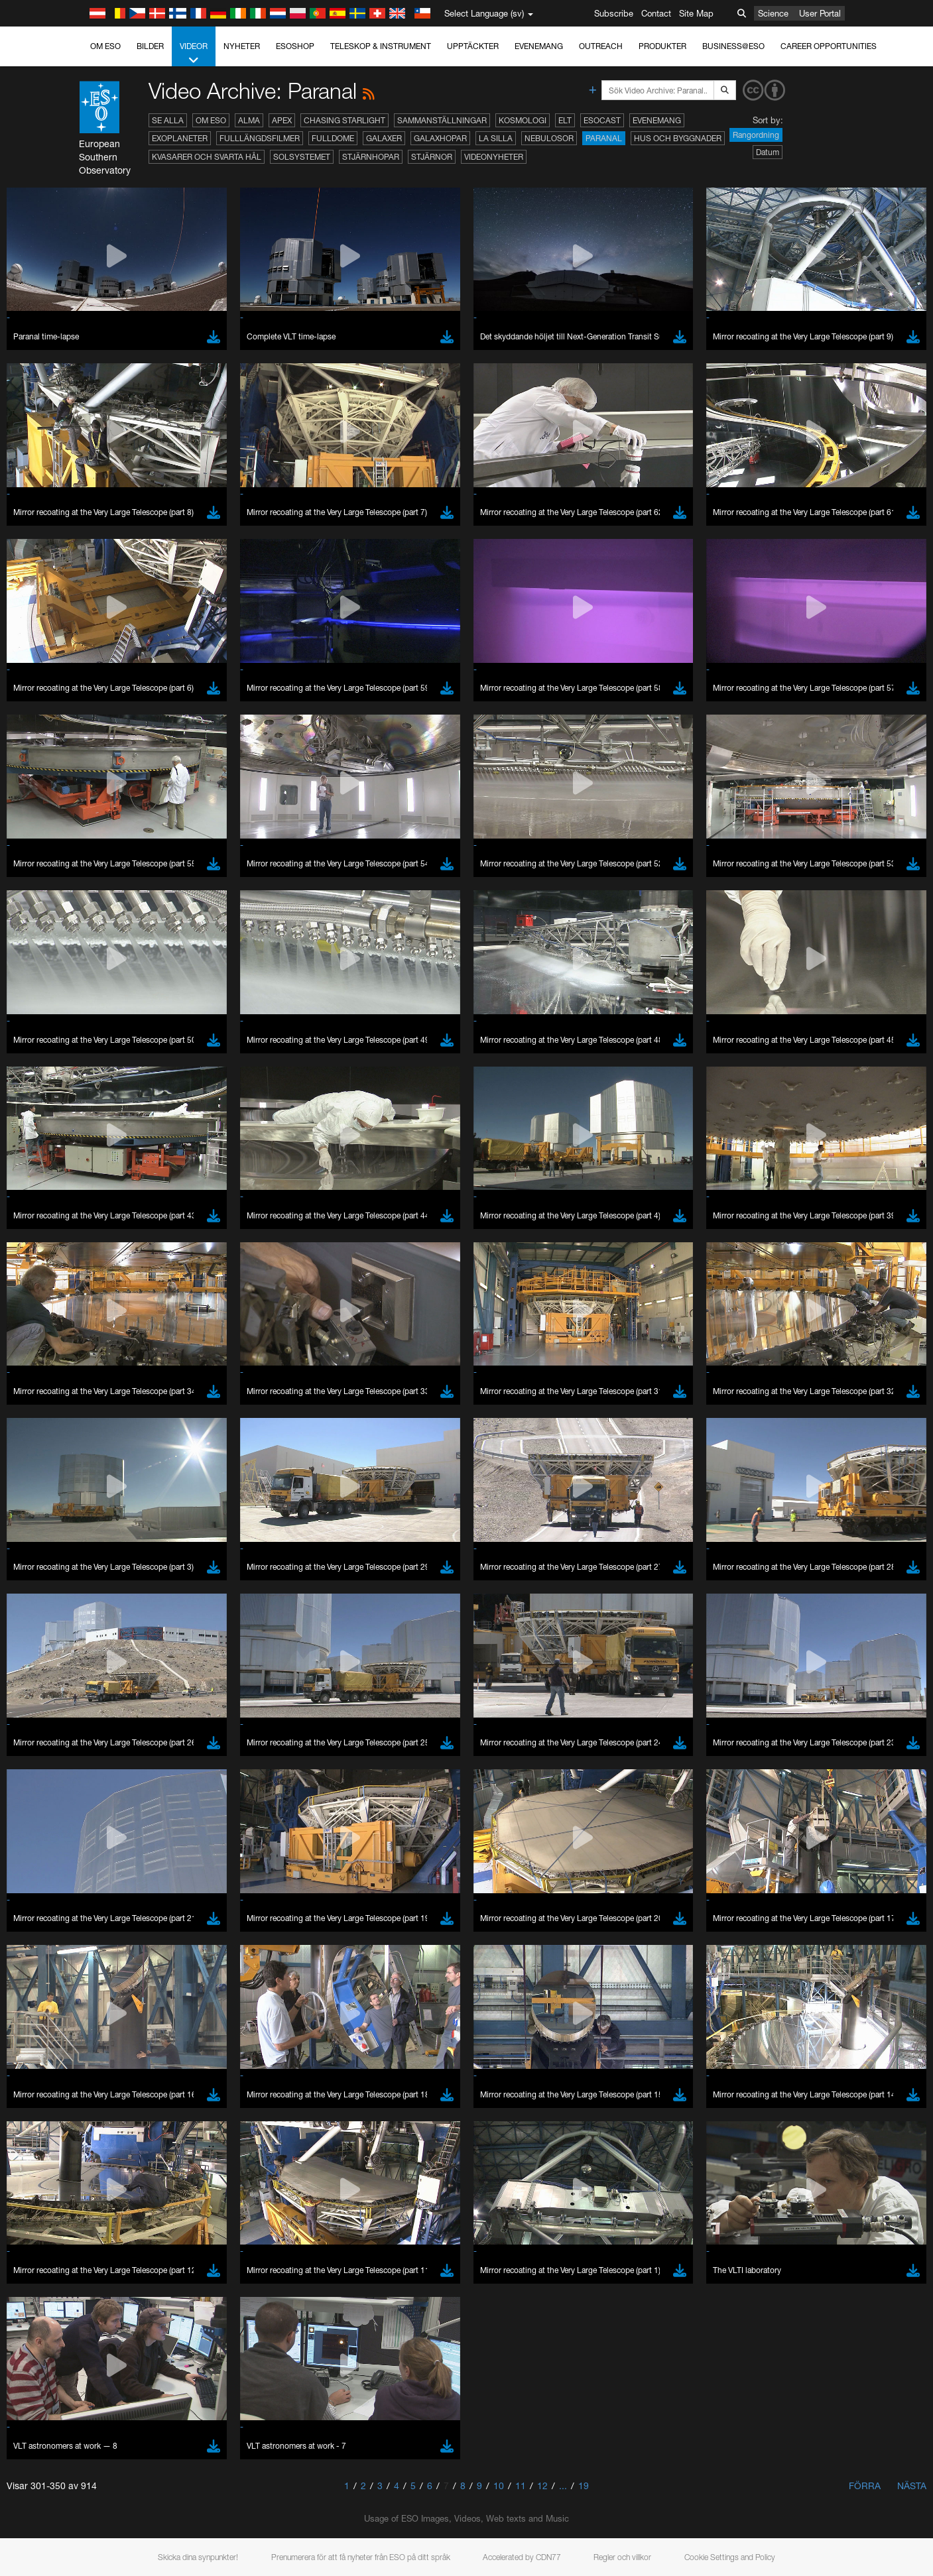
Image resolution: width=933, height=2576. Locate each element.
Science (773, 13)
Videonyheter (493, 157)
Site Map (696, 13)
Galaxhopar (440, 138)
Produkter (662, 46)
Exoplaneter (180, 138)
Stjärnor (431, 157)
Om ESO (105, 46)
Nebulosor (549, 138)
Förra (865, 2485)
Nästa (911, 2485)
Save (136, 1959)
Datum (767, 152)
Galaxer (384, 138)
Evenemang (539, 46)
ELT (565, 120)
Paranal (604, 138)
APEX (282, 120)
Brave (144, 1715)
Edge (143, 1739)
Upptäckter (473, 46)
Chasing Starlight (344, 120)
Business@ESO (733, 46)
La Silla (496, 138)
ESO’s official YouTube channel (405, 1483)
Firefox (145, 1751)
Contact (656, 13)
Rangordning (756, 135)
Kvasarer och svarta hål (206, 157)
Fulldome (333, 138)
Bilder (150, 46)
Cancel (201, 1959)
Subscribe (613, 13)
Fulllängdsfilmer (259, 138)
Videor (194, 53)
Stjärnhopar (370, 157)
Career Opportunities (828, 46)
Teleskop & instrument (380, 46)
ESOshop (295, 46)
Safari (143, 1764)
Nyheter (241, 46)
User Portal (820, 13)
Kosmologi (522, 120)
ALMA (249, 120)
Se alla (168, 120)
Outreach (601, 46)
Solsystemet (301, 157)
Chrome (148, 1727)
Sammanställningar (442, 120)
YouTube (123, 1483)
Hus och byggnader (677, 138)
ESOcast (602, 120)
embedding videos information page (242, 1508)
